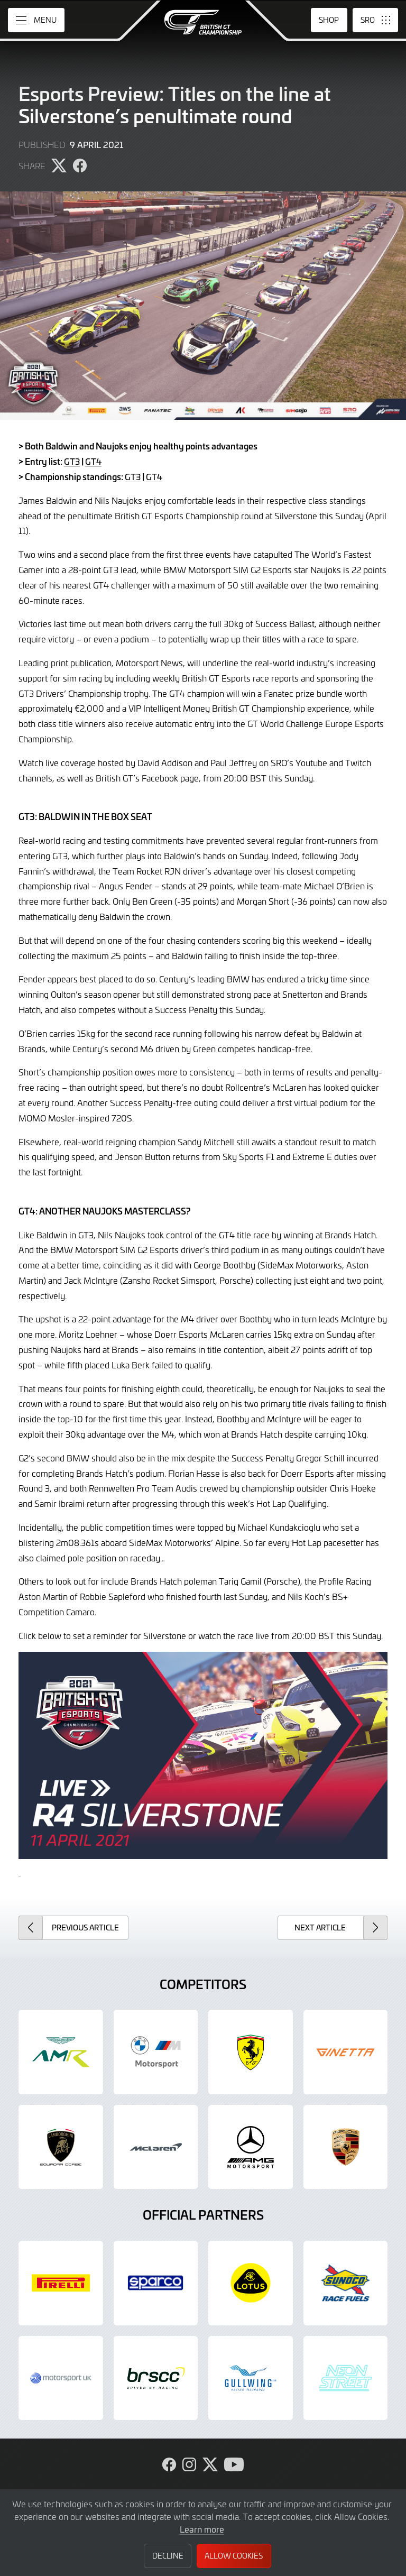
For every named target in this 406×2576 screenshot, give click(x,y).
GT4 (93, 461)
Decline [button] (167, 2556)
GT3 (72, 461)
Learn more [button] (202, 2529)
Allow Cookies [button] (234, 2556)
